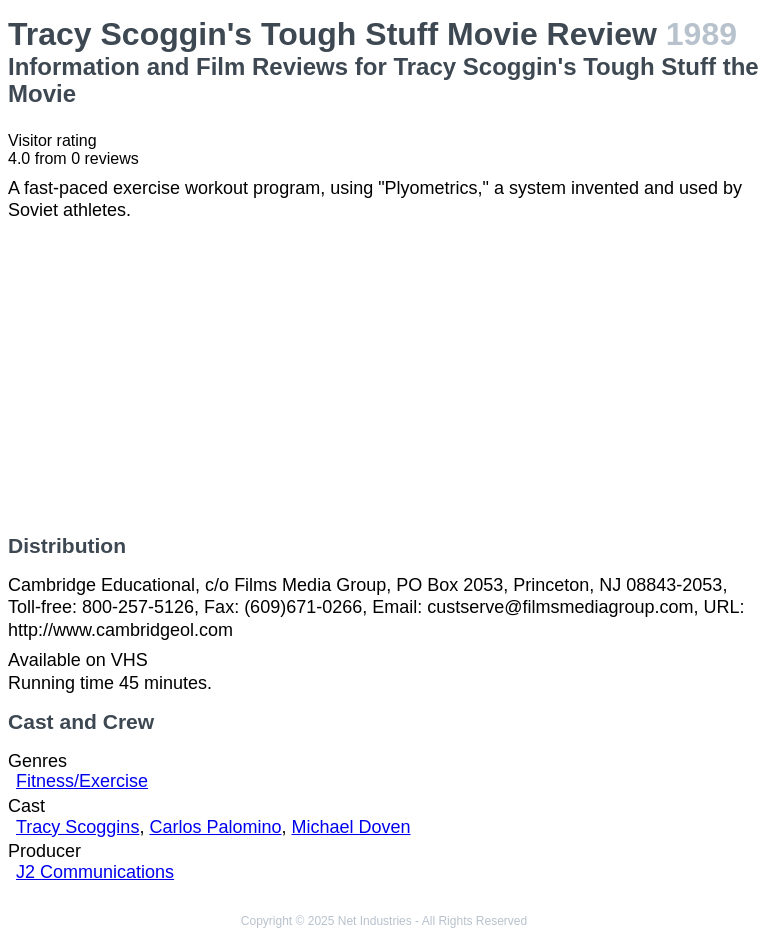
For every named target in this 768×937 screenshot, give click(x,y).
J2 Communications (95, 872)
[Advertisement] (384, 378)
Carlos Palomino (215, 827)
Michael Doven (350, 827)
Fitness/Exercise (82, 781)
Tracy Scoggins (77, 827)
